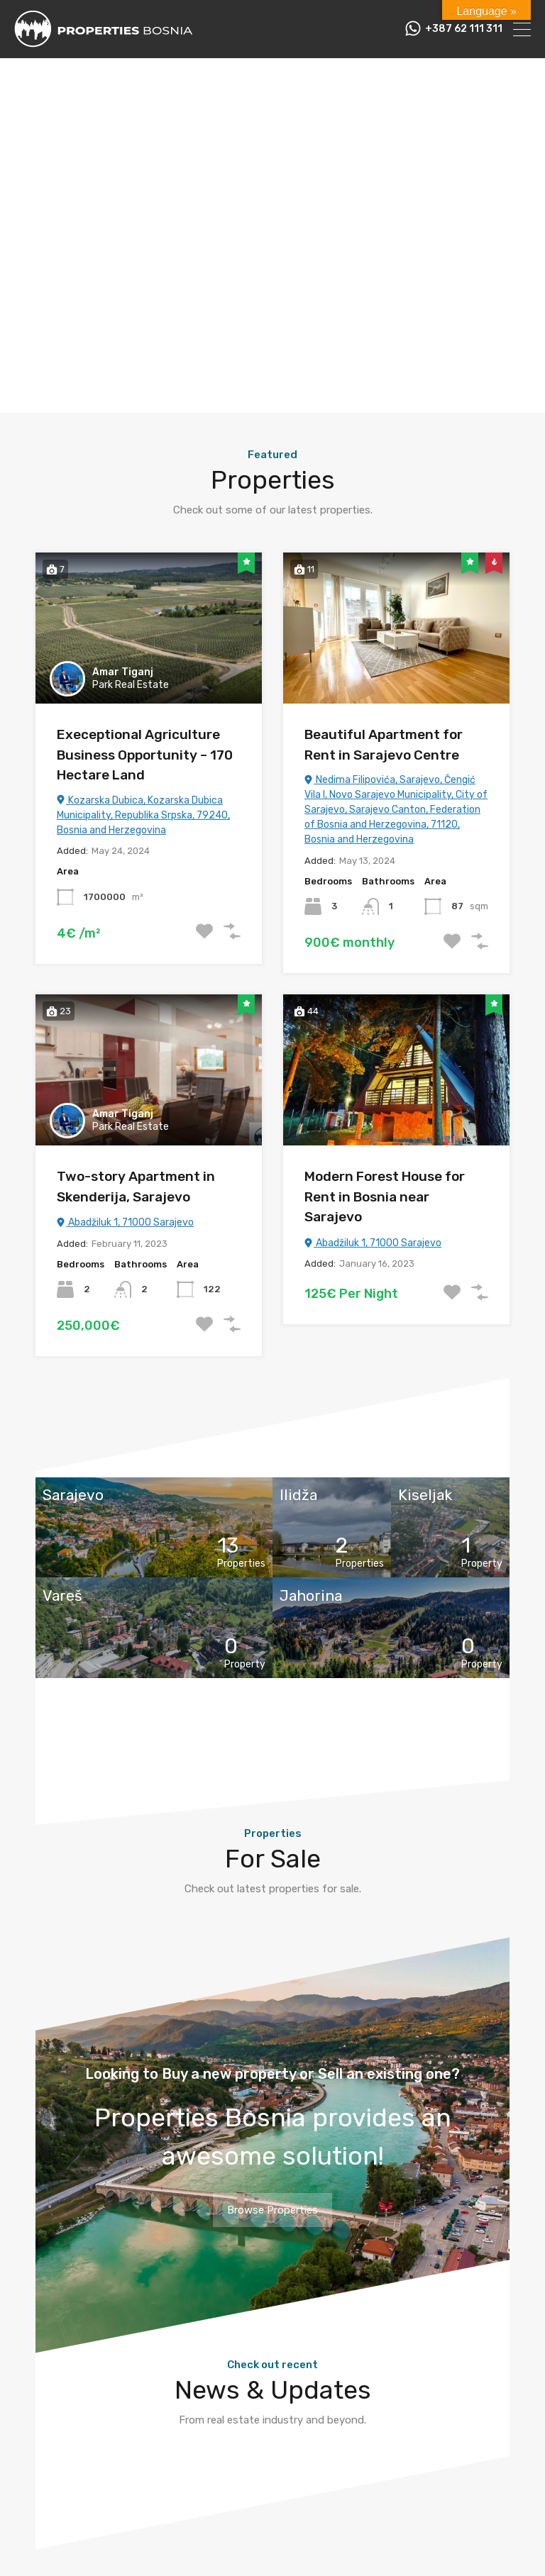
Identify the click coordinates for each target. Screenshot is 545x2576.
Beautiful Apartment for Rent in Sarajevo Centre (383, 744)
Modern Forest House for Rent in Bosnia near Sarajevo (384, 1196)
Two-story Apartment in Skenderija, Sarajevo (136, 1186)
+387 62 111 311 (463, 29)
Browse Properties (272, 2210)
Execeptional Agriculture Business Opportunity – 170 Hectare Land (145, 754)
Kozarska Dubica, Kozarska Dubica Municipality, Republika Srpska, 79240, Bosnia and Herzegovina (143, 815)
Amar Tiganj (122, 672)
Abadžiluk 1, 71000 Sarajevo (125, 1222)
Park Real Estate (130, 685)
